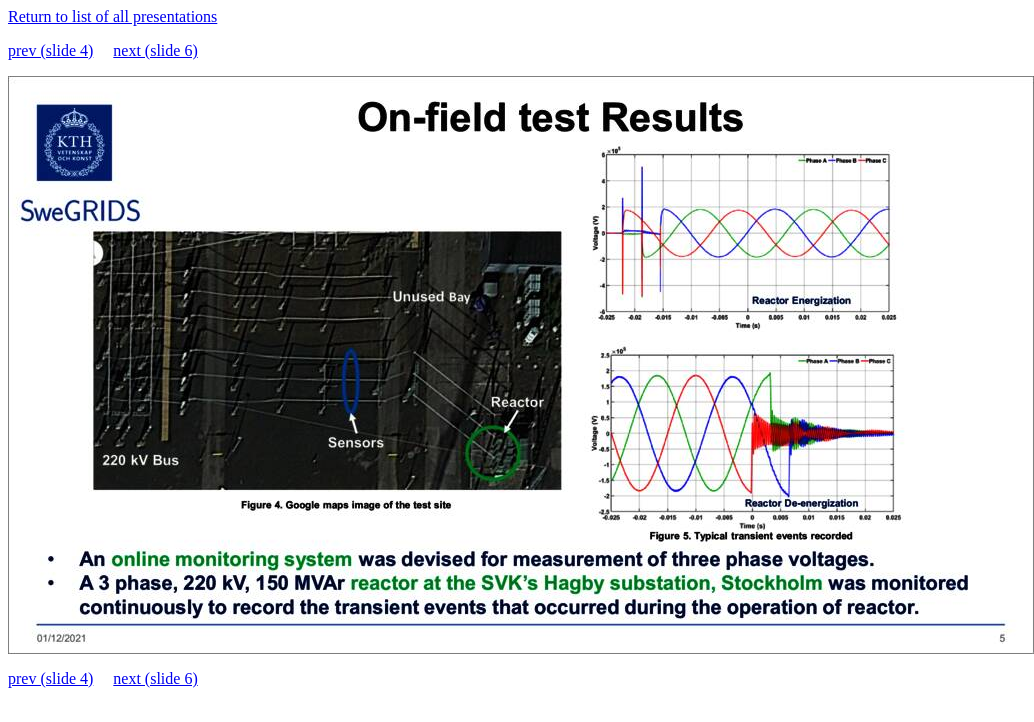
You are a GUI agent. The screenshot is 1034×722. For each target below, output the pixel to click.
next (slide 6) (155, 50)
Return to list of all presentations (112, 16)
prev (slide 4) (50, 50)
